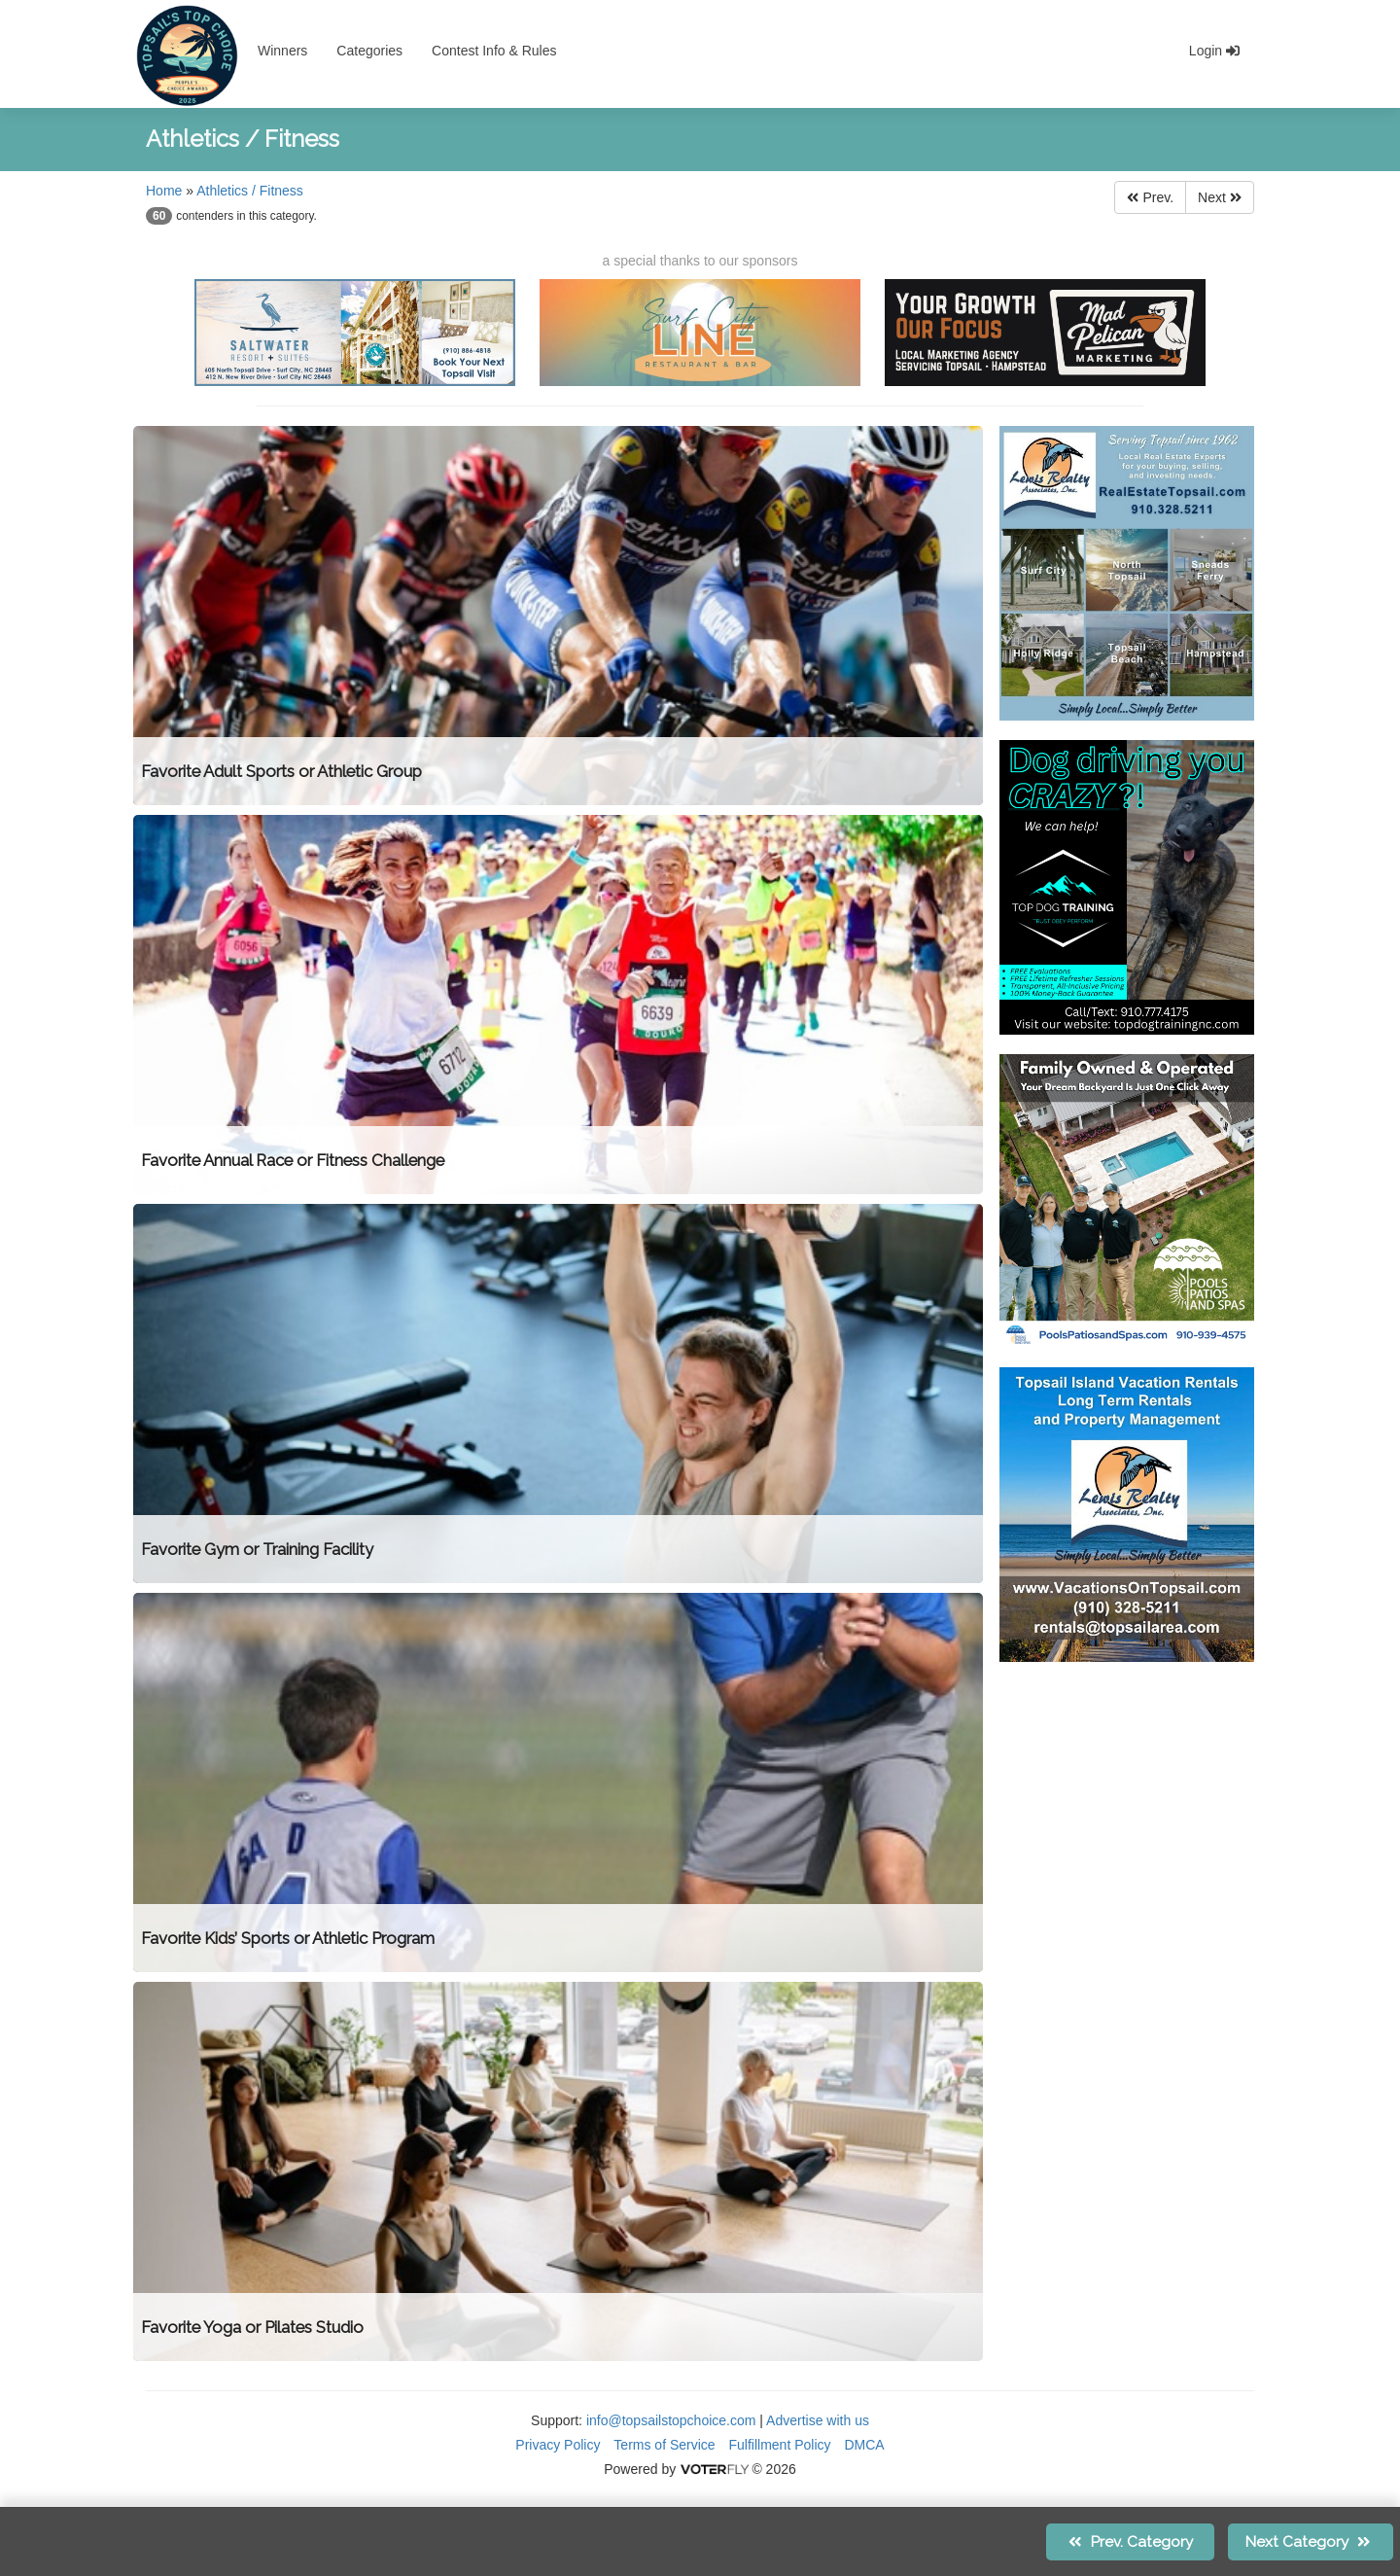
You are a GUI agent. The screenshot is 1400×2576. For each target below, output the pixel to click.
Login (1214, 50)
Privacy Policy (557, 2444)
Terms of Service (664, 2444)
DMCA (864, 2444)
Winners (282, 50)
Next (1220, 197)
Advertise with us (817, 2420)
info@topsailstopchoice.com (671, 2420)
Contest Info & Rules (494, 50)
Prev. (1150, 197)
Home (164, 190)
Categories (369, 50)
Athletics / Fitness (249, 190)
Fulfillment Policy (780, 2444)
